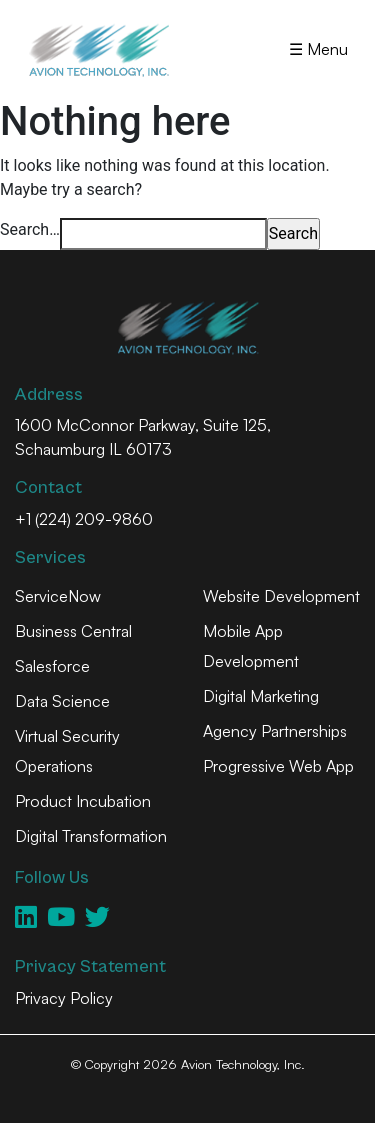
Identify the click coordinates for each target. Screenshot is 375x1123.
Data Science (62, 701)
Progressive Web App (278, 766)
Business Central (73, 631)
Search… (30, 229)
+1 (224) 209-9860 (84, 519)
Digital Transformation (91, 836)
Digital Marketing (261, 696)
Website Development (281, 596)
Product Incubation (83, 801)
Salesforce (52, 666)
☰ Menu (318, 49)
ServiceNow (58, 596)
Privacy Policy (64, 998)
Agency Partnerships (275, 731)
